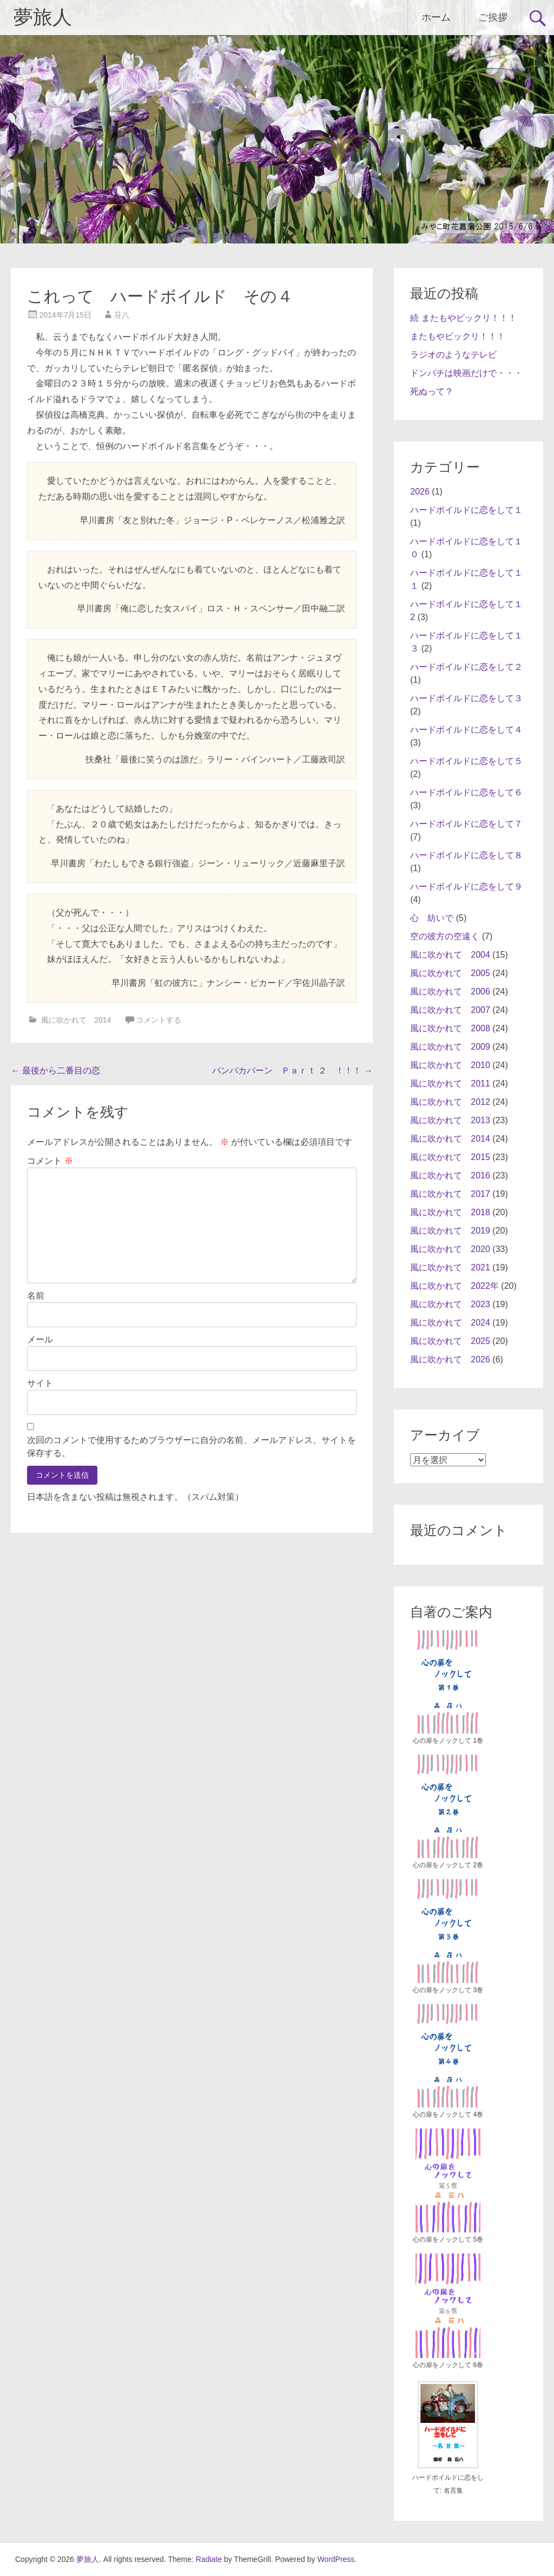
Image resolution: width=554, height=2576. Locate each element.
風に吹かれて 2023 (450, 1304)
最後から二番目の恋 (55, 1070)
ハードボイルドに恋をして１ (466, 510)
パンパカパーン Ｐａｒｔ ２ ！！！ (292, 1070)
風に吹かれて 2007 (450, 1009)
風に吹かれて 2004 (450, 954)
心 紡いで (431, 918)
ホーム (436, 17)
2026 (420, 491)
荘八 (121, 315)
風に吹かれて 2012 (450, 1101)
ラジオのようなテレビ (453, 354)
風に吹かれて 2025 (450, 1341)
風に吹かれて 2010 (450, 1065)
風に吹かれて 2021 (450, 1267)
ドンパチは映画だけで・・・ (466, 373)
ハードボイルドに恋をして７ (466, 823)
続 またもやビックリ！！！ (463, 317)
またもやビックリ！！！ (457, 336)
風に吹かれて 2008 (450, 1028)
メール (40, 1339)
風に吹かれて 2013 (450, 1120)
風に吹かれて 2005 (450, 973)
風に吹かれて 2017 (450, 1193)
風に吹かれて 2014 (76, 1020)
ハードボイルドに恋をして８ (466, 855)
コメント (49, 1160)
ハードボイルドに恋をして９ (466, 886)
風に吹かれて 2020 (450, 1249)
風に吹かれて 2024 (450, 1322)
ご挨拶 (492, 17)
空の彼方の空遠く (444, 936)
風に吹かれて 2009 (450, 1046)
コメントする (158, 1020)
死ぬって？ (431, 391)
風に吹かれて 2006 (450, 991)
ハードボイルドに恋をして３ (466, 698)
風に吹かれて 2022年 (454, 1285)
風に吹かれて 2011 (450, 1083)
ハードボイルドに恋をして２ (466, 666)
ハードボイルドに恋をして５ (466, 761)
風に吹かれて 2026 (450, 1359)
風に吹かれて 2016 (450, 1175)
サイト (40, 1383)
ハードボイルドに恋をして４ (466, 729)
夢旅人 (43, 17)
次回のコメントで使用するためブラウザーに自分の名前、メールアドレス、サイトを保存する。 (191, 1446)
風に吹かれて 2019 (450, 1230)
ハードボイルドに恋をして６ (466, 792)
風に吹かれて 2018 (450, 1212)
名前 (35, 1295)
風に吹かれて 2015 (450, 1157)
